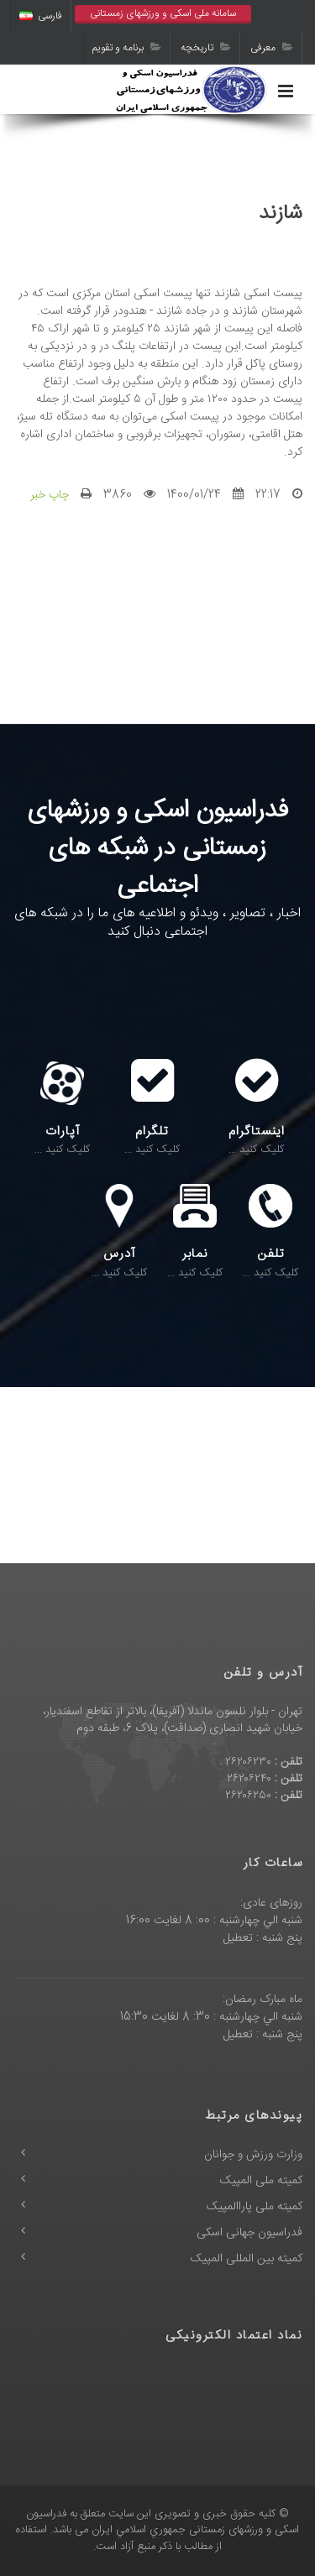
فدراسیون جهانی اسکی (249, 2233)
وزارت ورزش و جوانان (253, 2155)
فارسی (40, 16)
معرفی (271, 47)
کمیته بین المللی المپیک (246, 2259)
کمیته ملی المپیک (261, 2181)
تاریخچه (206, 47)
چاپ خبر (49, 495)
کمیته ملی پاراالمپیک (254, 2207)
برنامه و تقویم (126, 47)
